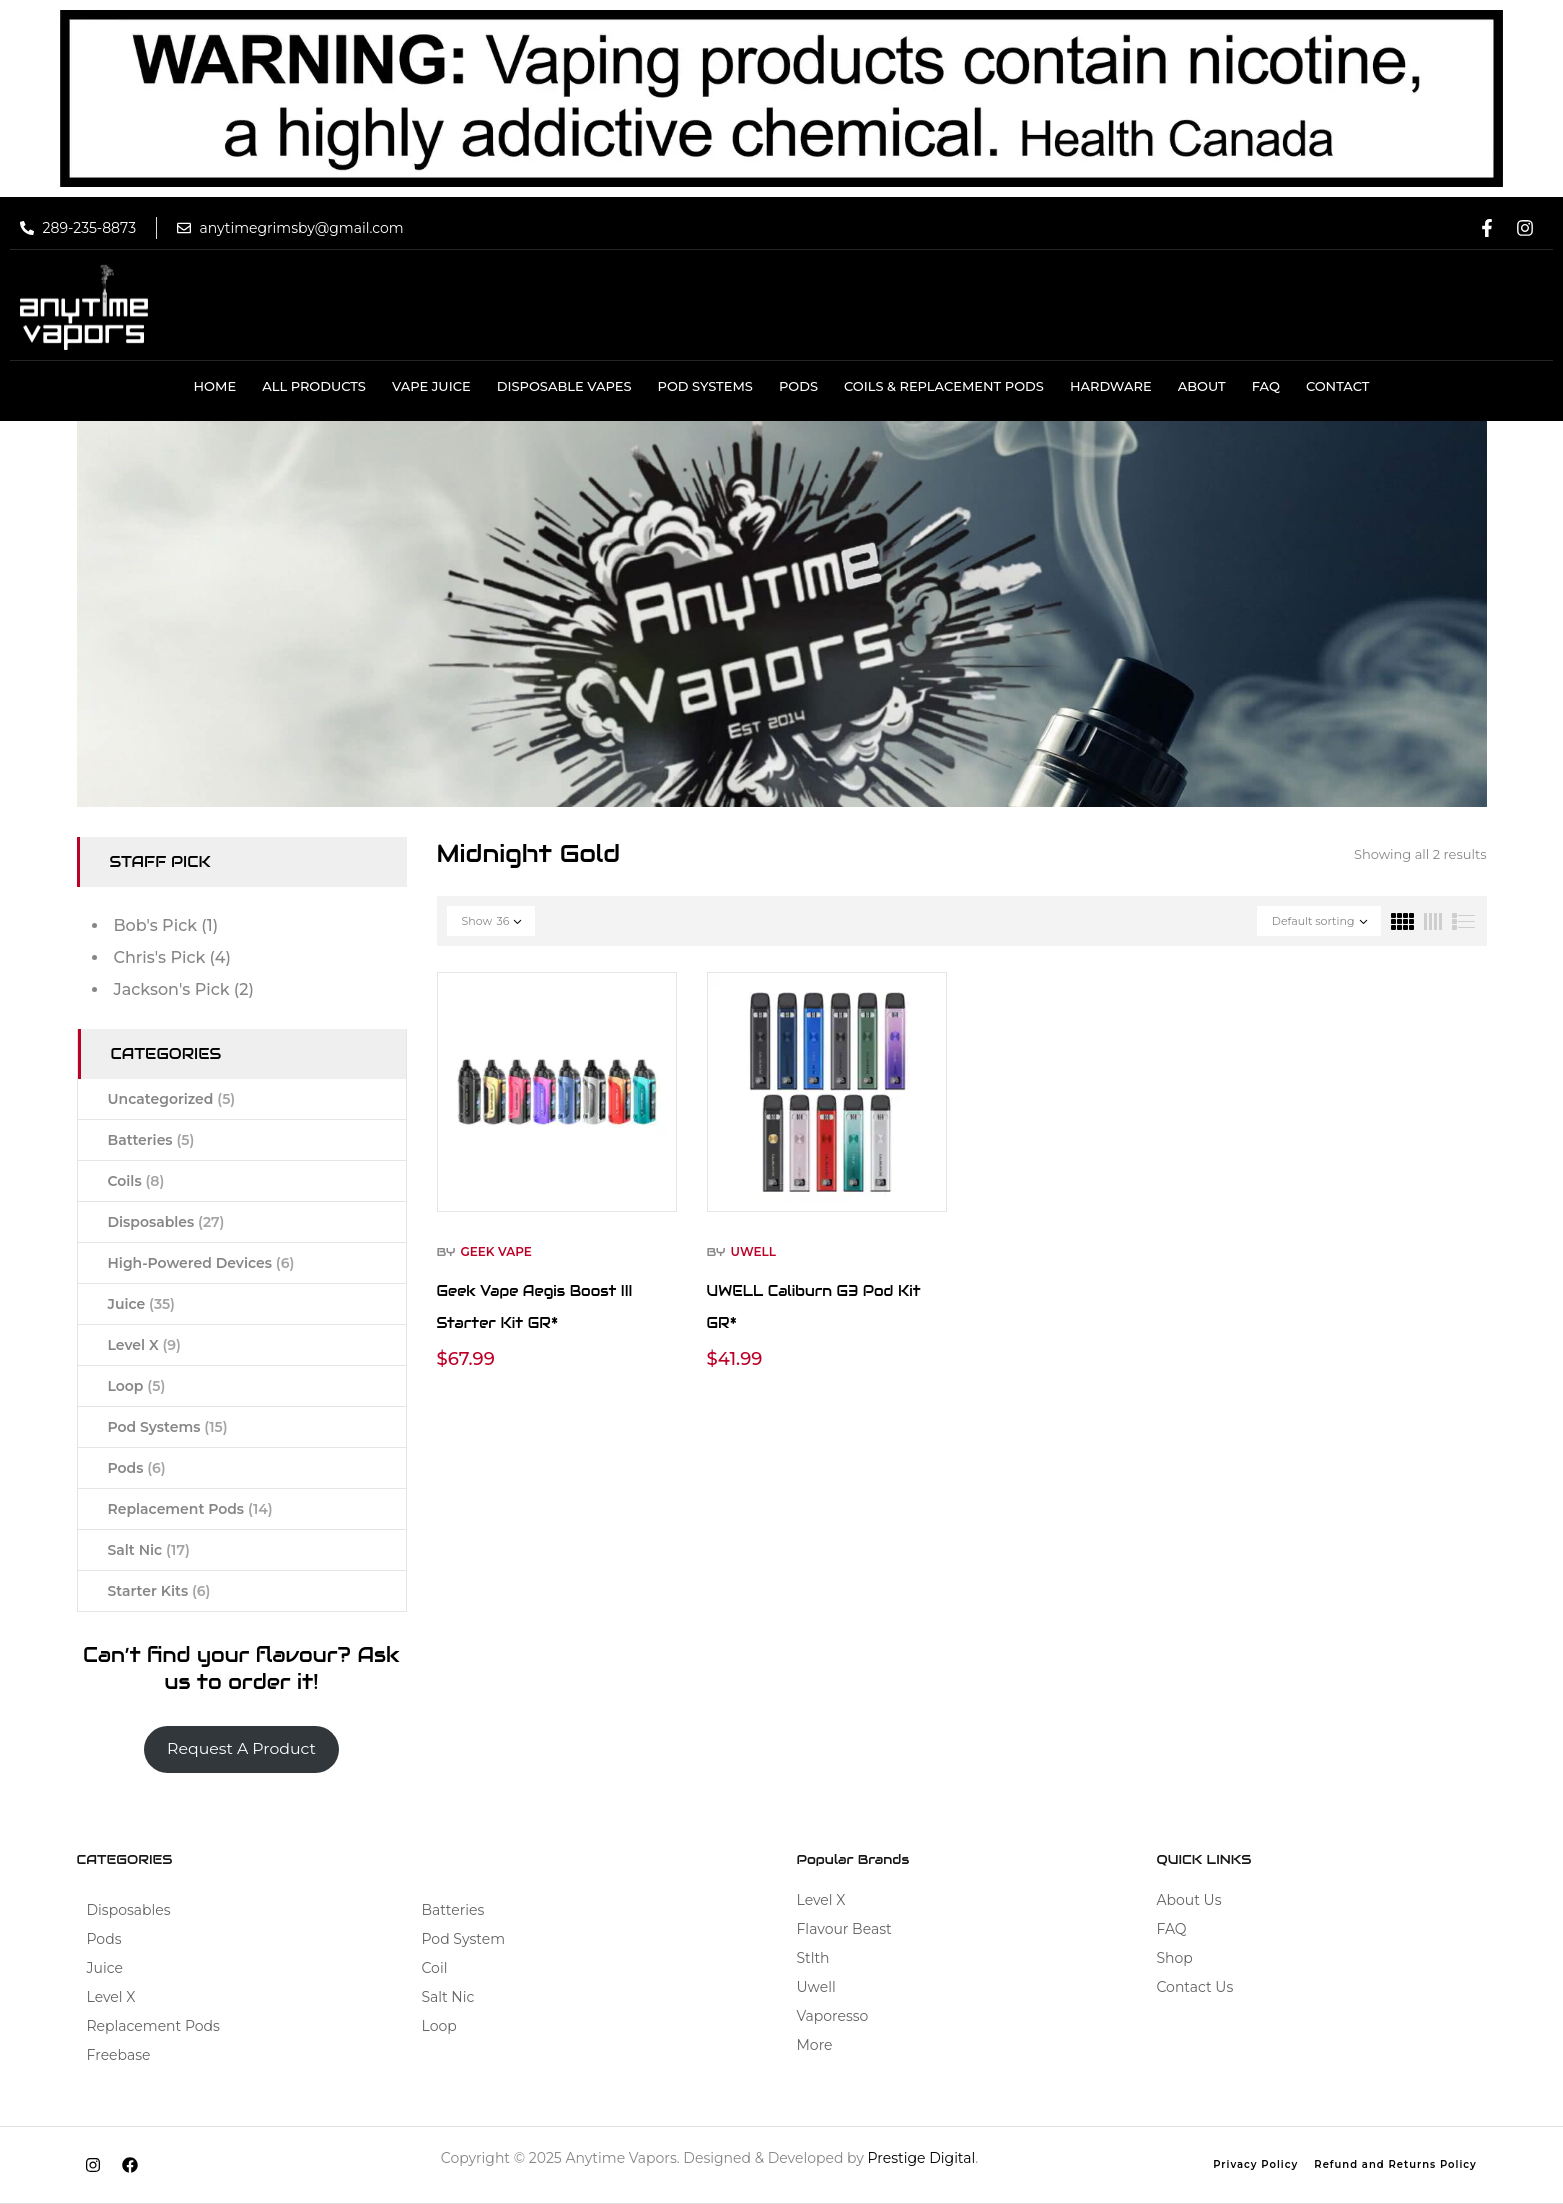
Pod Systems (705, 386)
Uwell (752, 1251)
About (1202, 386)
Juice (142, 1304)
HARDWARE (1111, 386)
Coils (136, 1181)
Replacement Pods (190, 1509)
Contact (1338, 386)
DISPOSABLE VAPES (564, 386)
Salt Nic (149, 1550)
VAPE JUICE (431, 386)
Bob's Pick (156, 925)
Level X (144, 1345)
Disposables (166, 1222)
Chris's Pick (160, 957)
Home (215, 386)
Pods (798, 386)
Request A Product (241, 1748)
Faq (1266, 386)
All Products (314, 386)
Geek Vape (495, 1251)
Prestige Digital (922, 2158)
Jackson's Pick (172, 989)
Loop (137, 1386)
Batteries (151, 1140)
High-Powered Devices (201, 1263)
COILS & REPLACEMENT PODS (944, 386)
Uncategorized (172, 1099)
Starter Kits (159, 1591)
